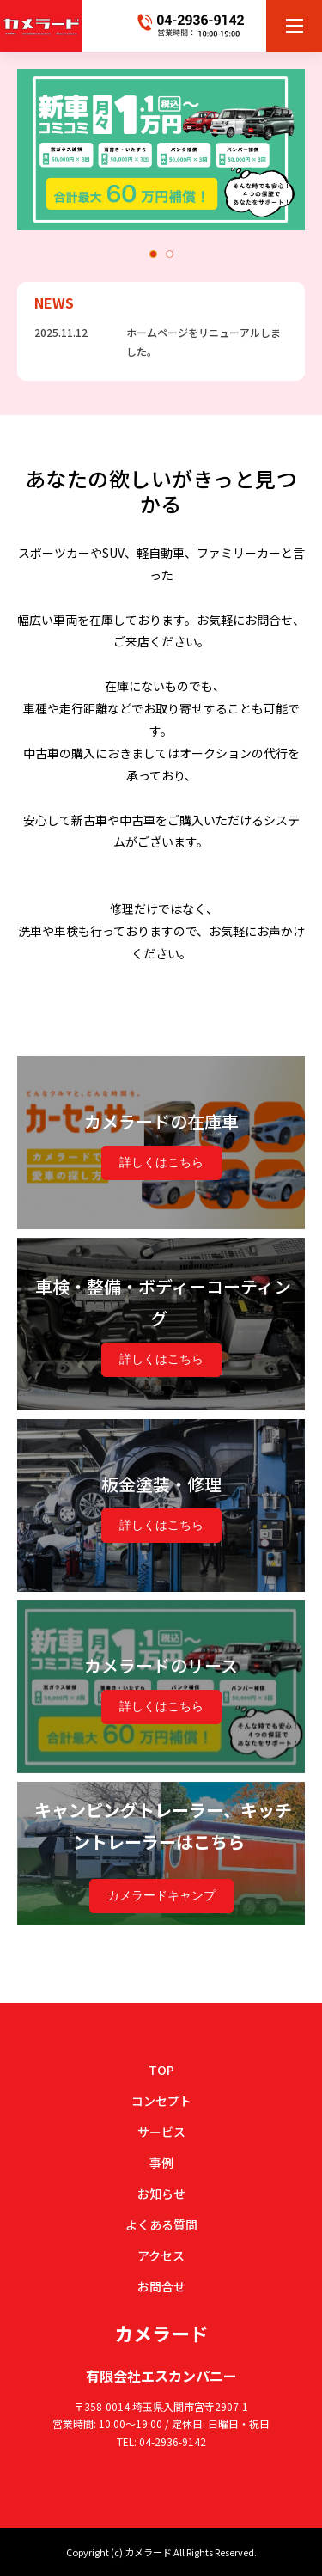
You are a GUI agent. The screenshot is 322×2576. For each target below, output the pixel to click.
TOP (161, 2069)
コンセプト (161, 2100)
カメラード (161, 2333)
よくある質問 (161, 2224)
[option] (161, 149)
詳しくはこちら (161, 1162)
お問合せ (161, 2286)
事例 (161, 2162)
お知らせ (161, 2193)
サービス (161, 2131)
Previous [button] (28, 147)
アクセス (161, 2255)
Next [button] (295, 147)
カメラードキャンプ (161, 1895)
